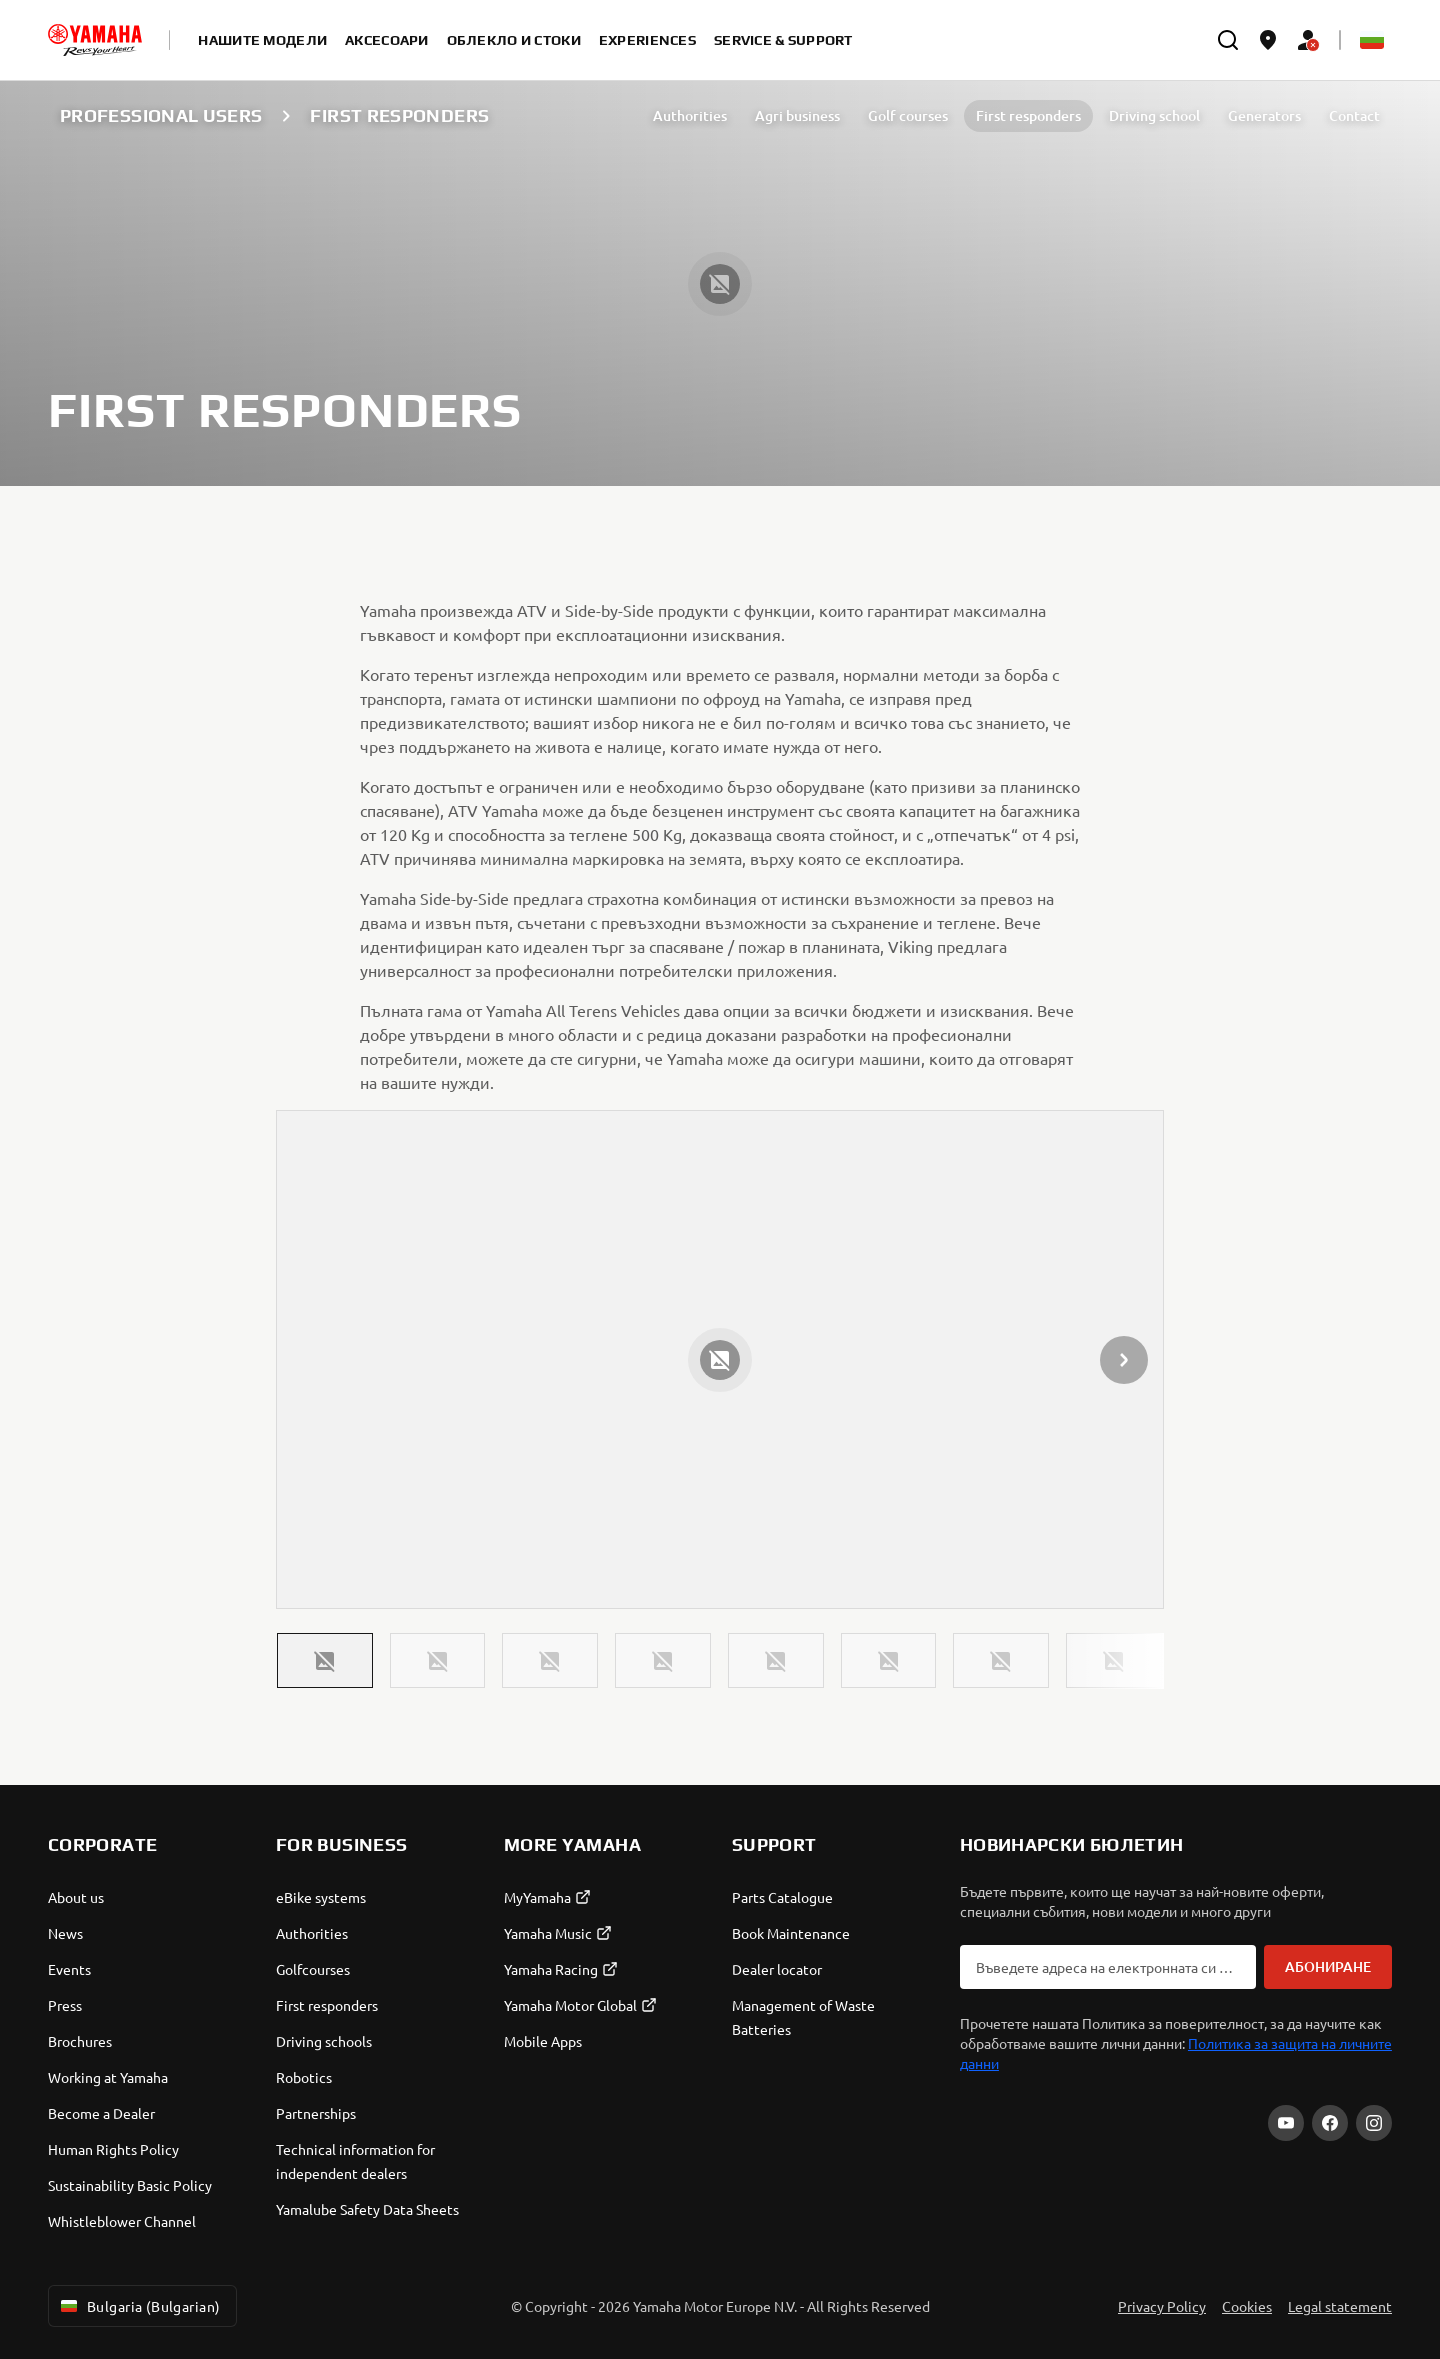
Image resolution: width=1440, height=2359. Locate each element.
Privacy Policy (1162, 2306)
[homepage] (95, 40)
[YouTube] (1286, 2123)
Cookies (1247, 2306)
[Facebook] (1330, 2123)
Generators (1264, 115)
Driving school (1154, 115)
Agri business (797, 115)
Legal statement (1340, 2306)
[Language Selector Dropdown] (1372, 40)
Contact (1354, 115)
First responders (1028, 115)
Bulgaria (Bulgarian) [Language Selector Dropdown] (138, 2306)
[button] (325, 1660)
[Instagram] (1374, 2123)
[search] (1228, 40)
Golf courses (908, 115)
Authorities (690, 115)
